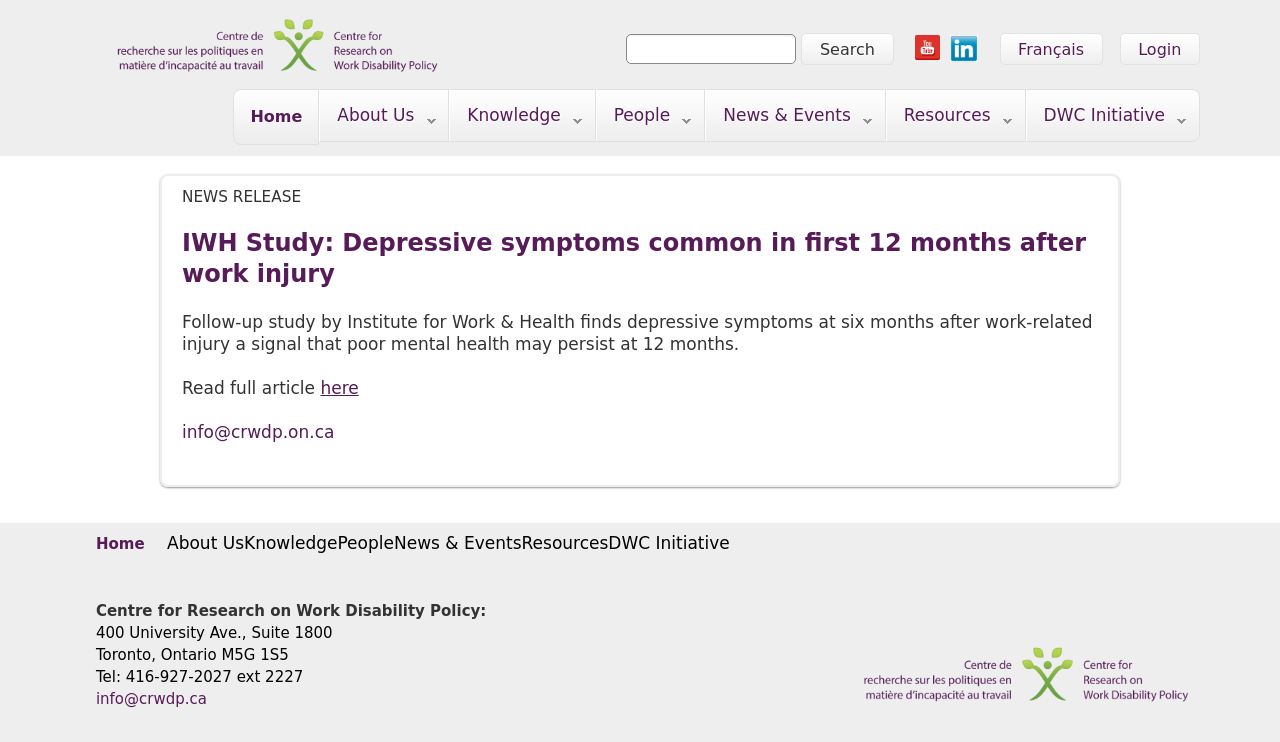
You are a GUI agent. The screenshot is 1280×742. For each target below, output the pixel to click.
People (644, 119)
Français (1051, 49)
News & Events (789, 119)
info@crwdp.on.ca (258, 432)
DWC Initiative (1107, 119)
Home (276, 116)
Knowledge (516, 119)
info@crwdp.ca (151, 699)
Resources (949, 119)
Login (1159, 49)
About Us (377, 119)
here (339, 388)
